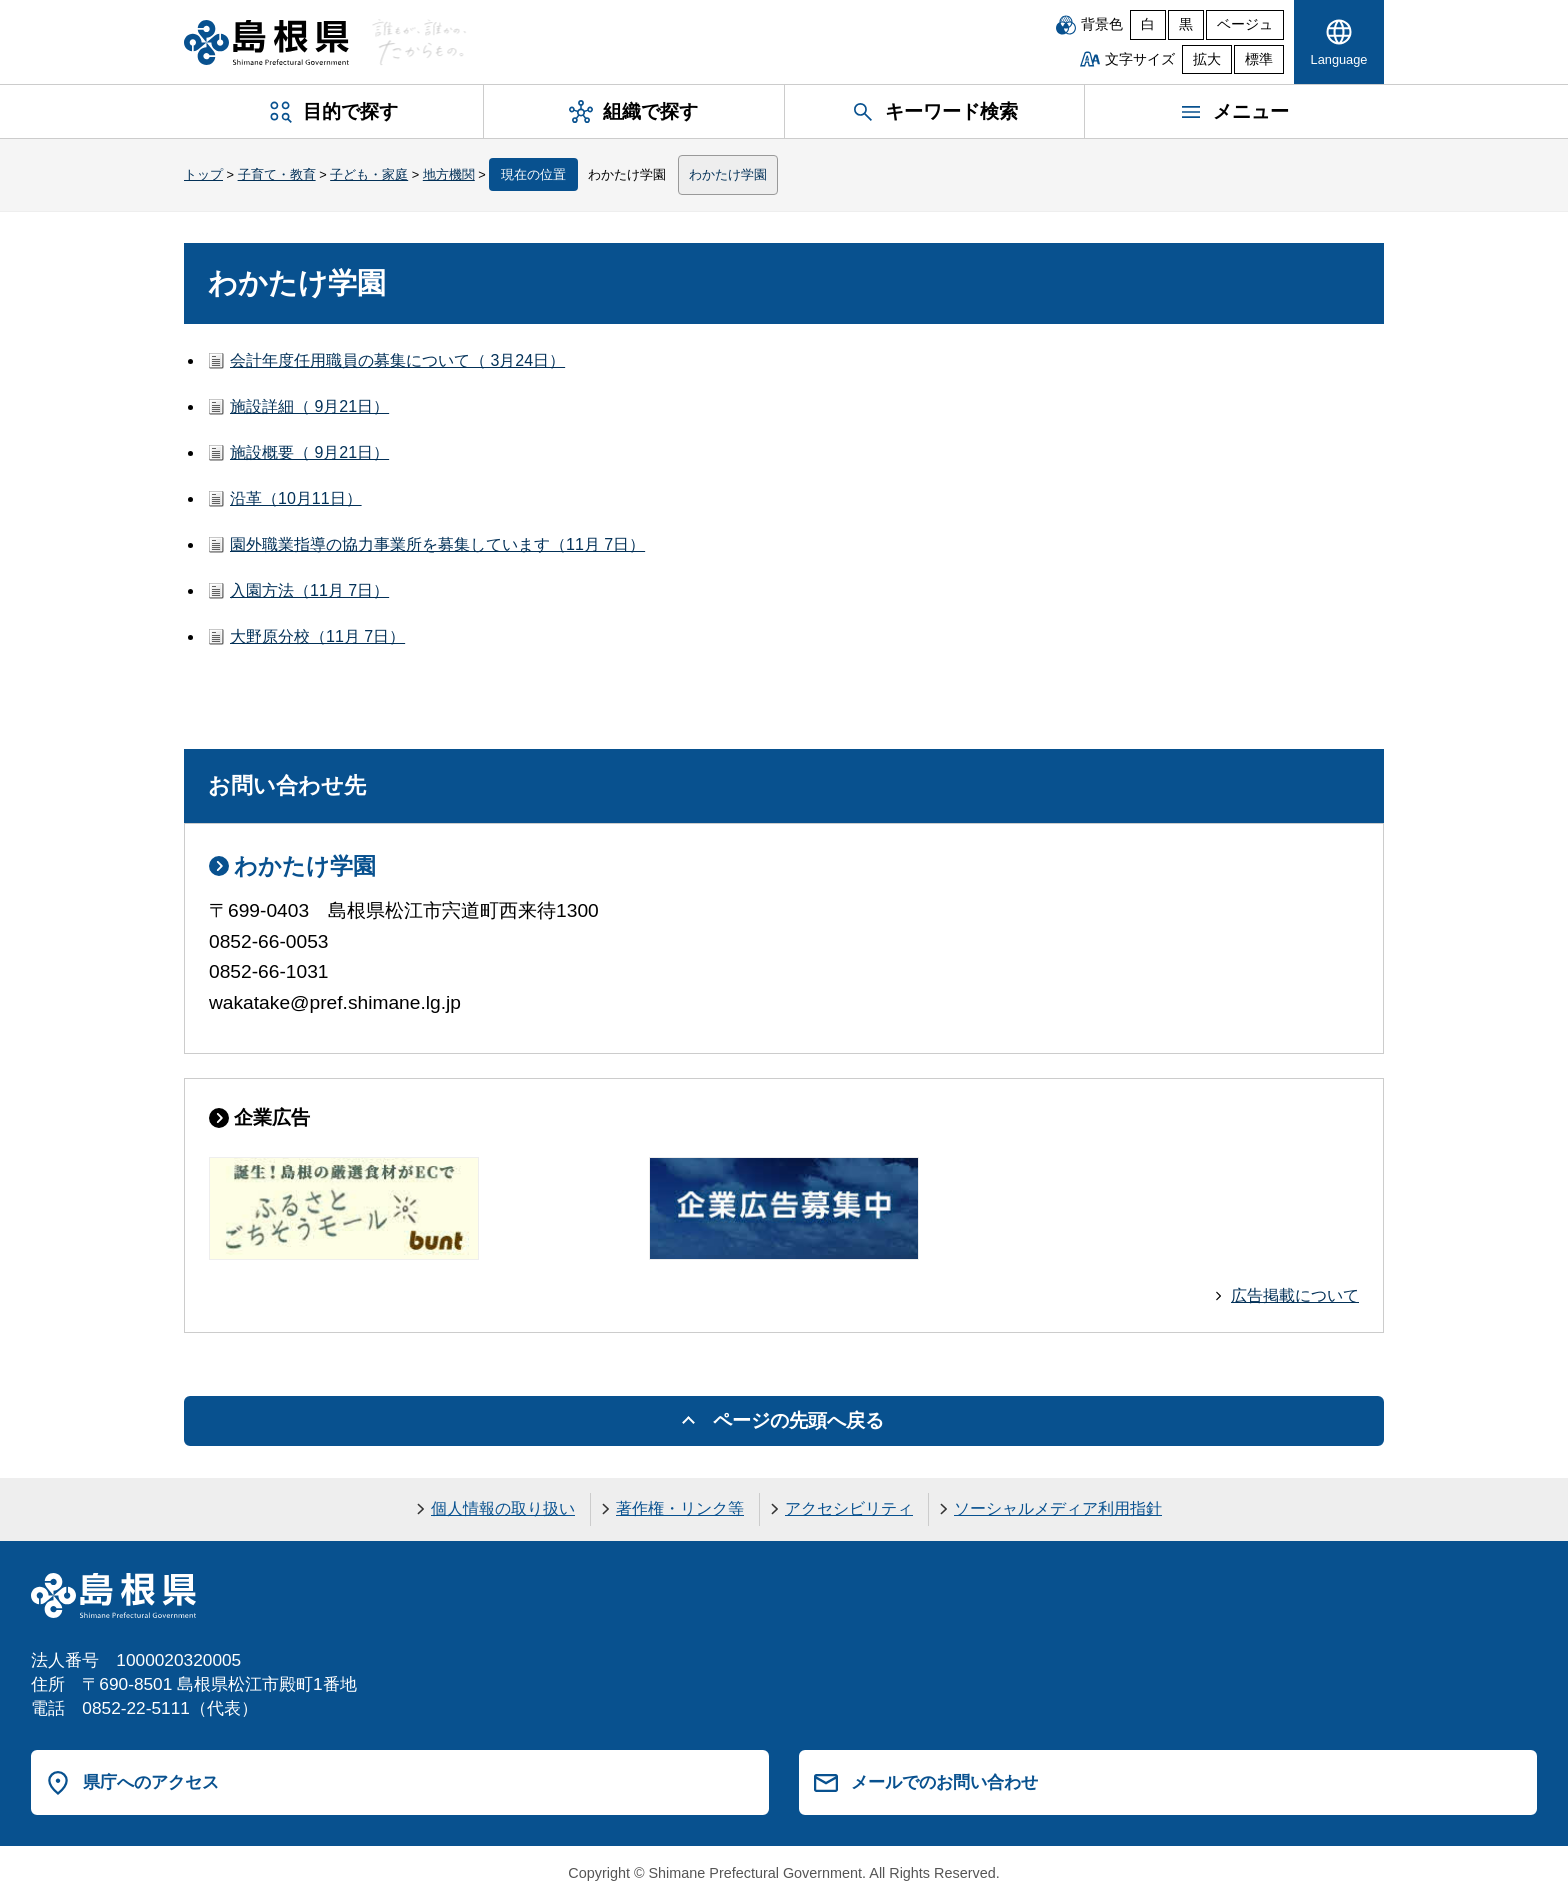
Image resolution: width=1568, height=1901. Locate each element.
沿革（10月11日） (296, 498)
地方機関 (449, 174)
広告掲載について (1295, 1295)
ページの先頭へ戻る (798, 1420)
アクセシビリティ (849, 1508)
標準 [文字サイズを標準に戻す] (1259, 59)
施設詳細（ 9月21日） (309, 406)
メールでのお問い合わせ (944, 1782)
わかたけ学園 (728, 174)
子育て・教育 (277, 174)
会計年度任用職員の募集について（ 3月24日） (397, 360)
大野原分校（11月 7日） (317, 636)
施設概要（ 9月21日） (309, 452)
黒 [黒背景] (1186, 24)
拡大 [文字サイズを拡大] (1207, 59)
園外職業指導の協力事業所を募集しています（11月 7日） (437, 544)
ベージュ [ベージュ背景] (1245, 24)
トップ (203, 174)
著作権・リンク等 (680, 1508)
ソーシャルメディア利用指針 (1058, 1508)
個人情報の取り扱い (503, 1508)
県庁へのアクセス (151, 1782)
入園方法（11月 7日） (309, 590)
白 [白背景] (1148, 24)
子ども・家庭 (369, 174)
